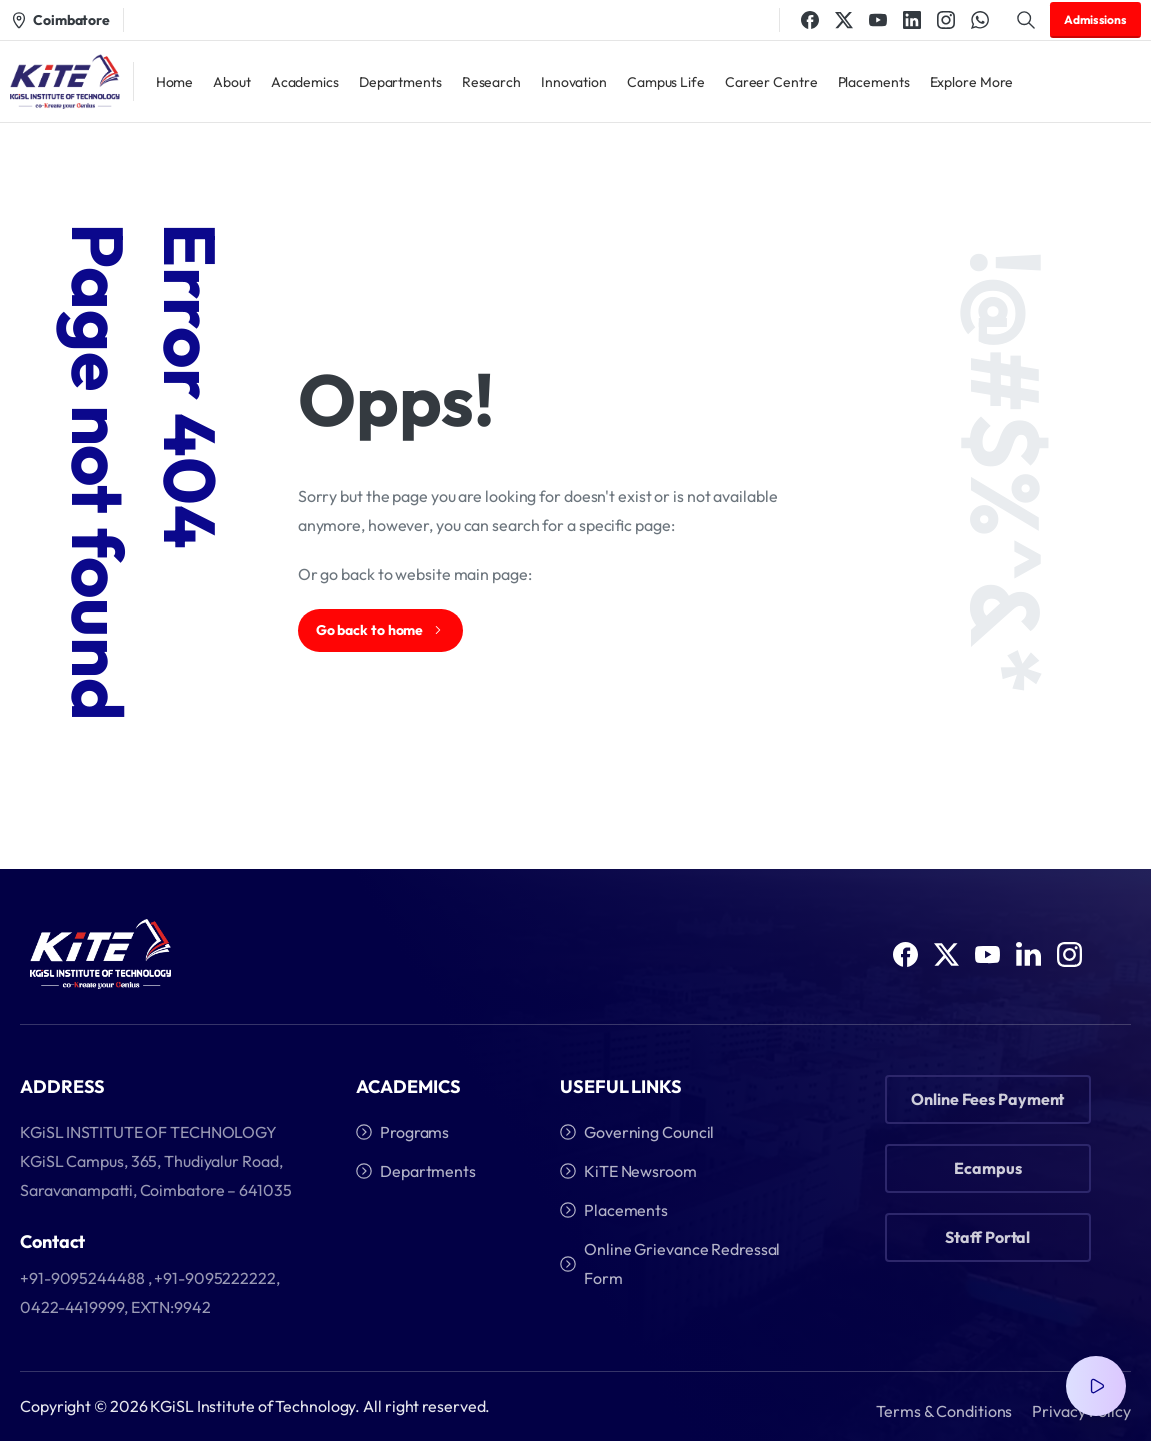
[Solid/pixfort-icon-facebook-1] (905, 959)
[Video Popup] (1096, 1386)
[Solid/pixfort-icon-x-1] (946, 969)
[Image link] (100, 956)
